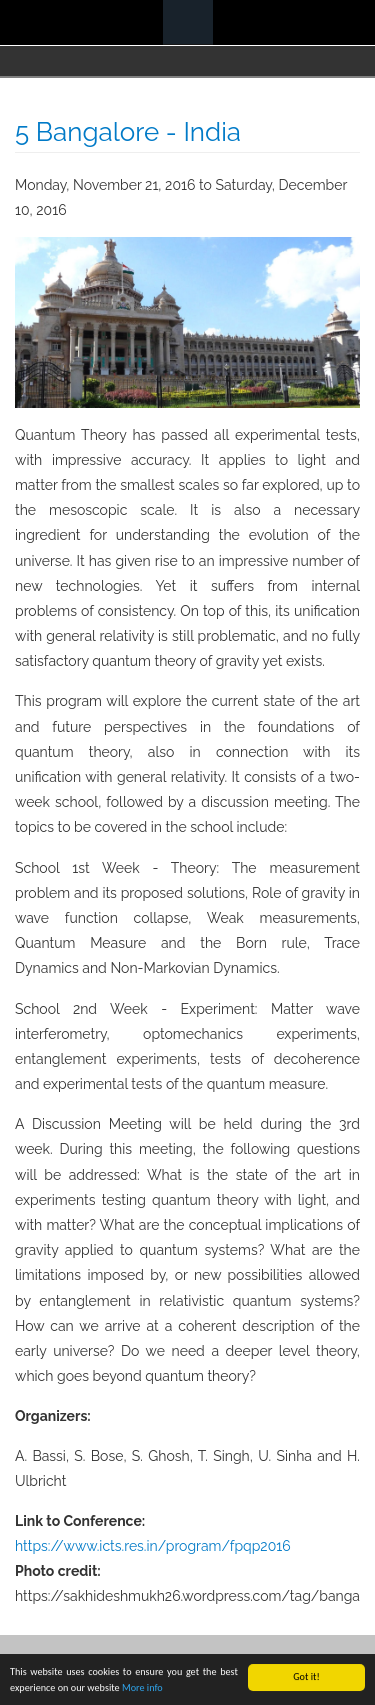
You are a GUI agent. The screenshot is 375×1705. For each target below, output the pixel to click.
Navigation (188, 22)
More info (142, 1688)
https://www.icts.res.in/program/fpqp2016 (153, 1546)
